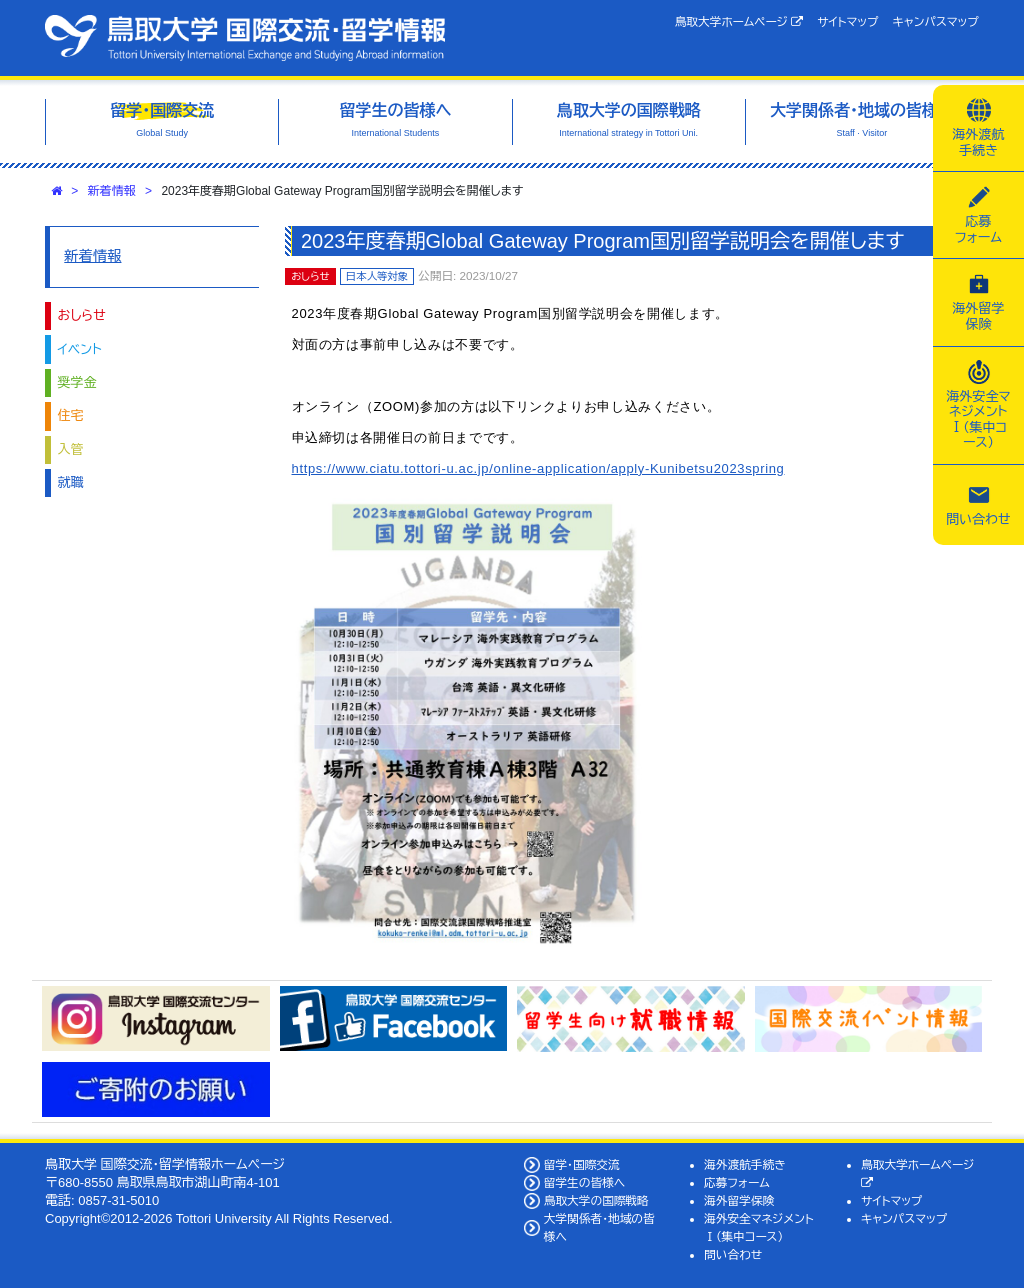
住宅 (71, 415)
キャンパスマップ (936, 21)
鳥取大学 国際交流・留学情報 (245, 38)
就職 (71, 482)
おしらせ (82, 315)
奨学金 (77, 382)
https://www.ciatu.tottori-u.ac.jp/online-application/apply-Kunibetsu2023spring (538, 468)
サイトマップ (847, 21)
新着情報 (112, 191)
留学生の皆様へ (585, 1182)
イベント (80, 349)
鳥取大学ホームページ (739, 22)
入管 (71, 449)
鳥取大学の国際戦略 (596, 1200)
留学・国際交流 (582, 1164)
